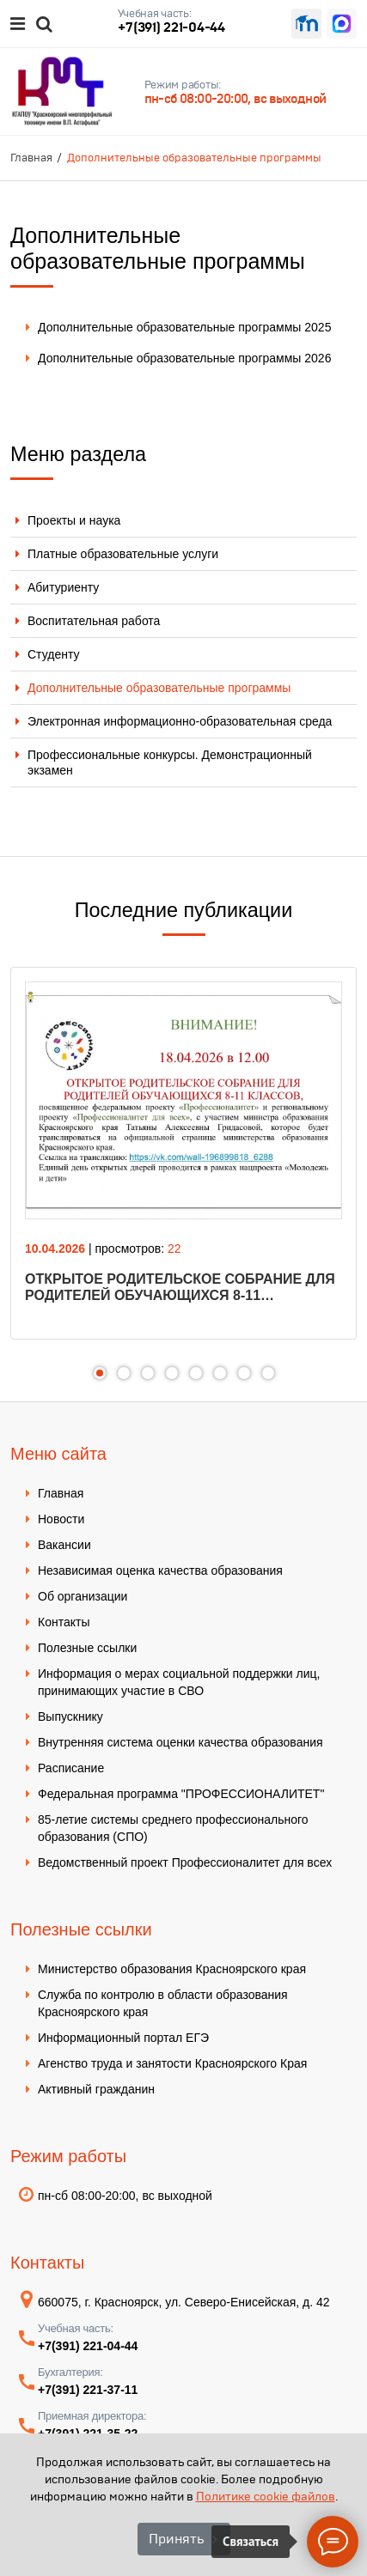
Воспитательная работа (94, 621)
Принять (176, 2538)
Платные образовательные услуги (123, 554)
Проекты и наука (74, 520)
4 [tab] (172, 1373)
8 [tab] (268, 1373)
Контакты (63, 1622)
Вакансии (64, 1545)
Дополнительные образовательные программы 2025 (184, 327)
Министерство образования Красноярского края (172, 1969)
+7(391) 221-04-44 (171, 27)
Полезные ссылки (87, 1648)
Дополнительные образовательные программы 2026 (184, 358)
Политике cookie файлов (265, 2496)
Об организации (82, 1596)
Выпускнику (70, 1716)
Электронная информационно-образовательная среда (180, 721)
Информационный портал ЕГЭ (123, 2037)
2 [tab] (124, 1373)
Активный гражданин (96, 2089)
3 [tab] (148, 1373)
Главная (60, 1493)
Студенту (53, 654)
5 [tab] (196, 1373)
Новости (61, 1519)
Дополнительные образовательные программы (159, 688)
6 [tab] (220, 1373)
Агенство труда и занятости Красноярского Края (172, 2063)
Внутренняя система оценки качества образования (180, 1742)
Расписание (71, 1768)
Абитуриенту (63, 587)
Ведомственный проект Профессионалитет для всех (185, 1862)
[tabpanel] (183, 1153)
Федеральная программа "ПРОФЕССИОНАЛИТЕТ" (181, 1794)
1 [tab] (100, 1373)
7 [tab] (244, 1373)
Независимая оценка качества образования (160, 1570)
